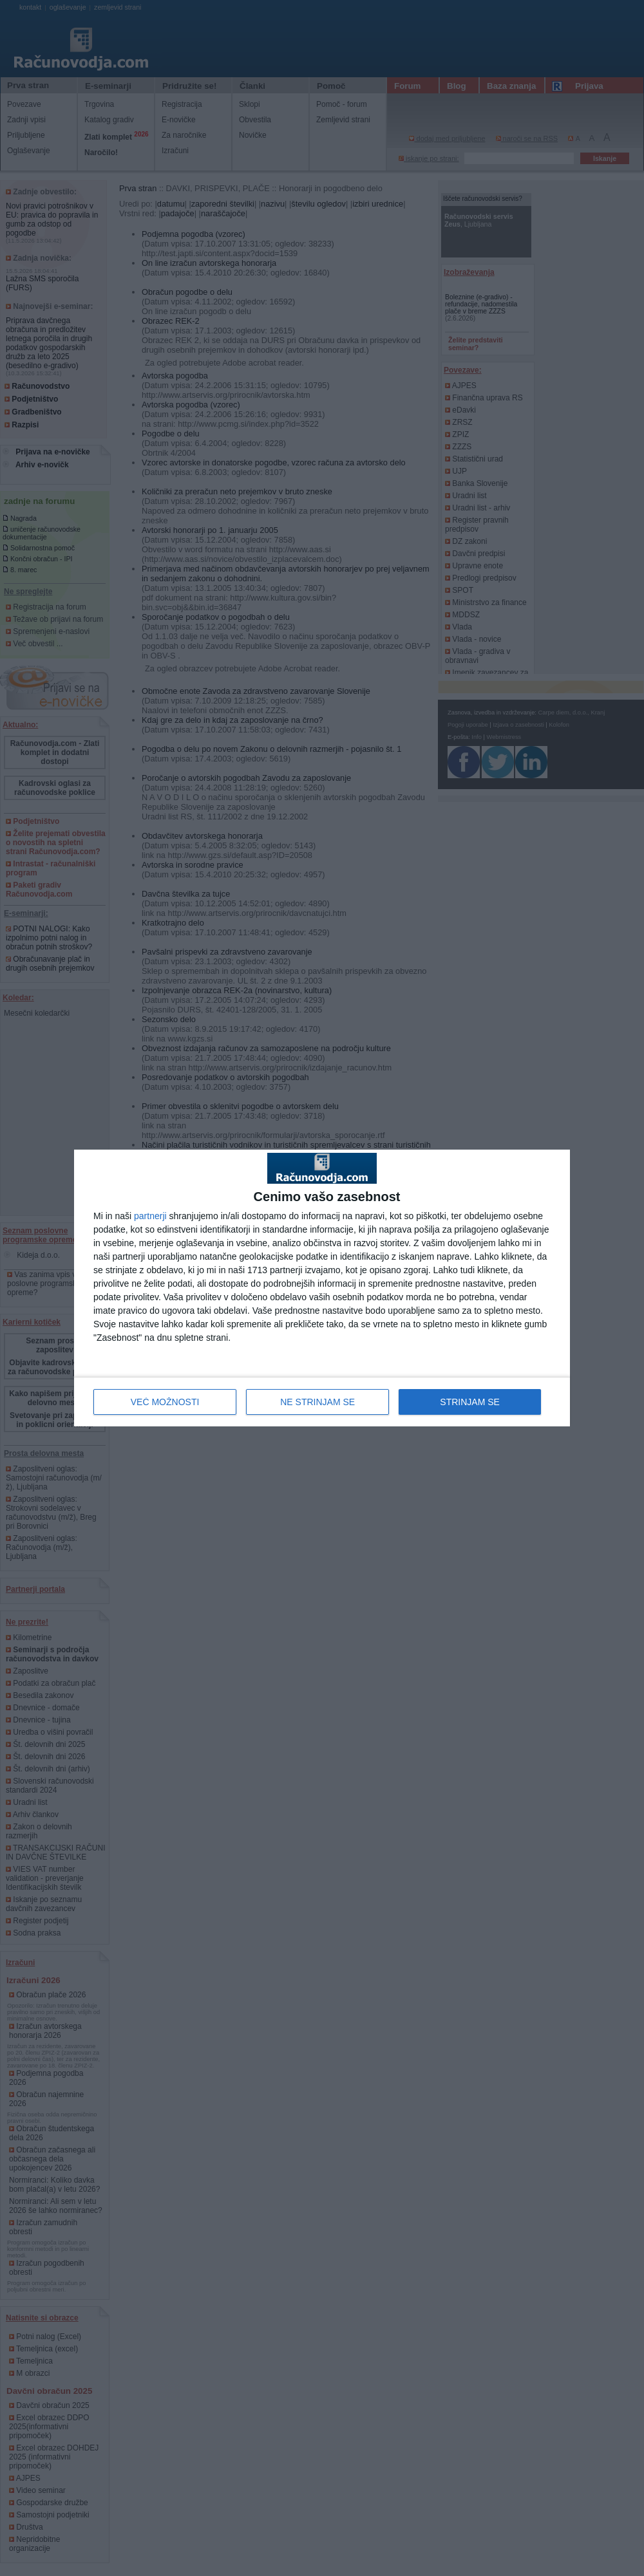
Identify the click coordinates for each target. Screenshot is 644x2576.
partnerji (150, 1215)
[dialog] (322, 1288)
